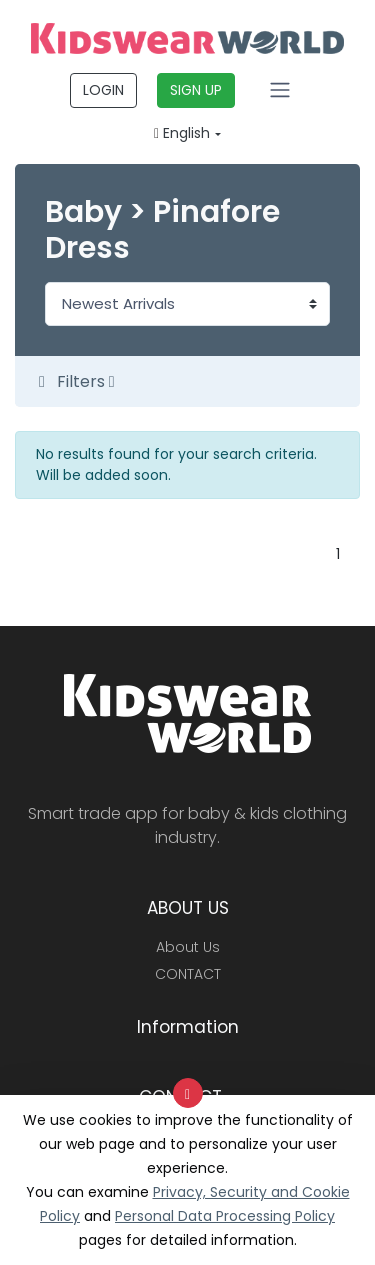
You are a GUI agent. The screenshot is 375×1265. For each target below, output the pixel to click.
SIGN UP (196, 90)
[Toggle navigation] (280, 90)
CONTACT (188, 974)
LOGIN (103, 90)
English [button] (182, 133)
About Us (188, 947)
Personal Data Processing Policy (225, 1216)
